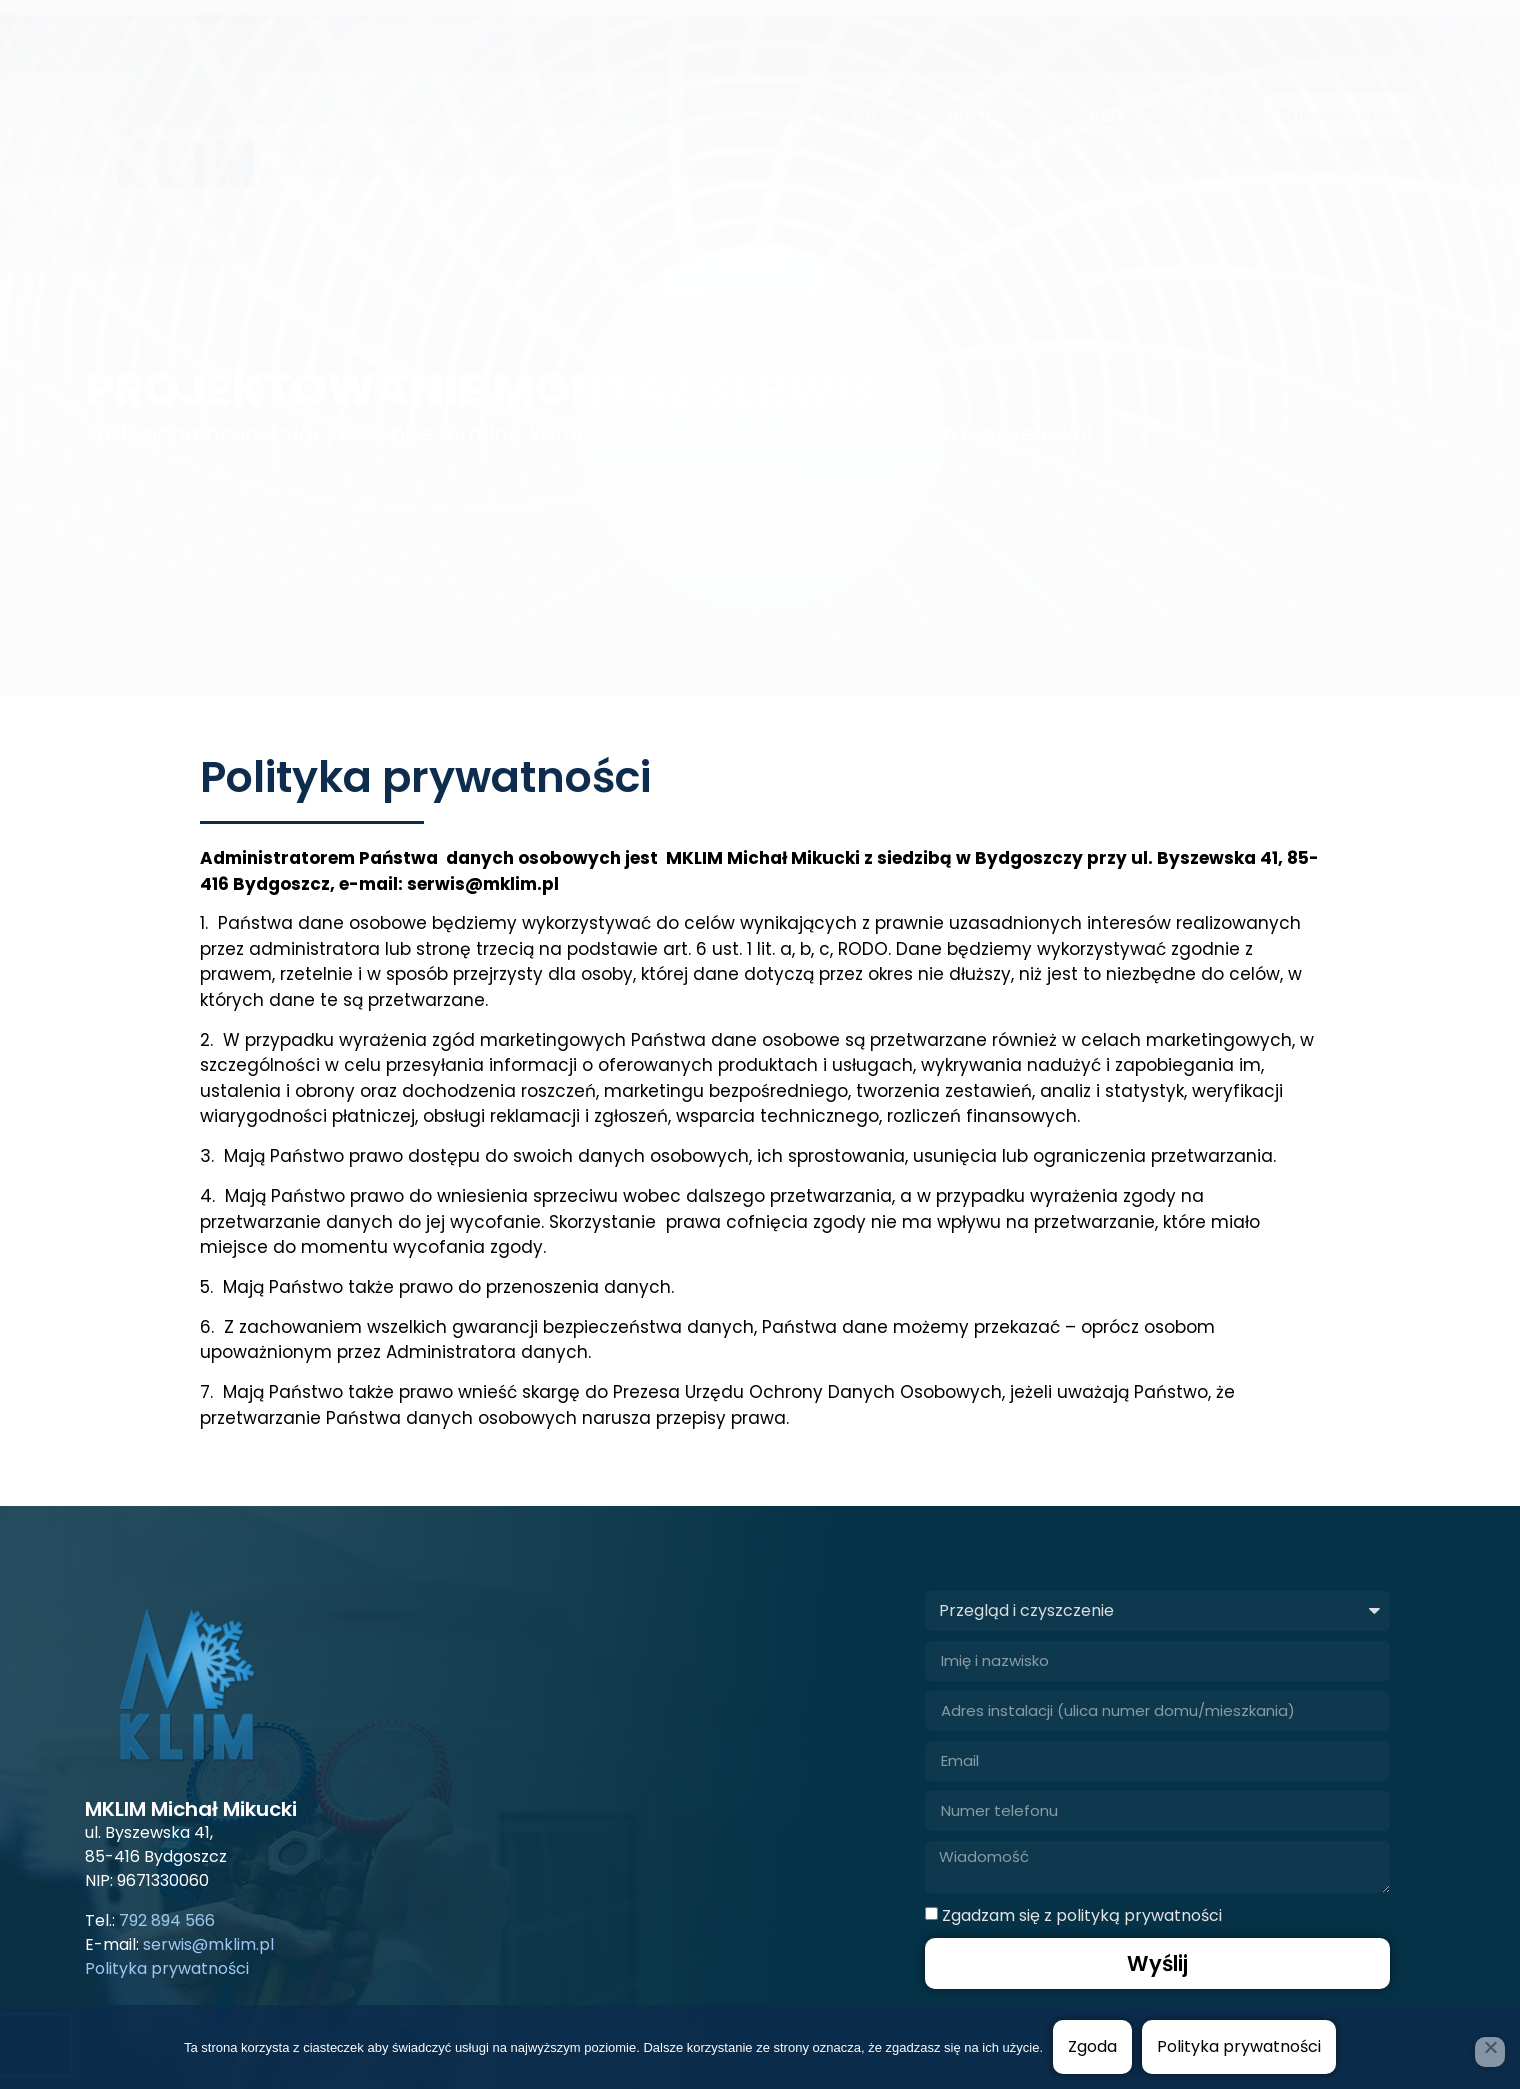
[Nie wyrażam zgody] (1490, 2052)
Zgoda (1092, 2046)
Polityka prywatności (1239, 2046)
